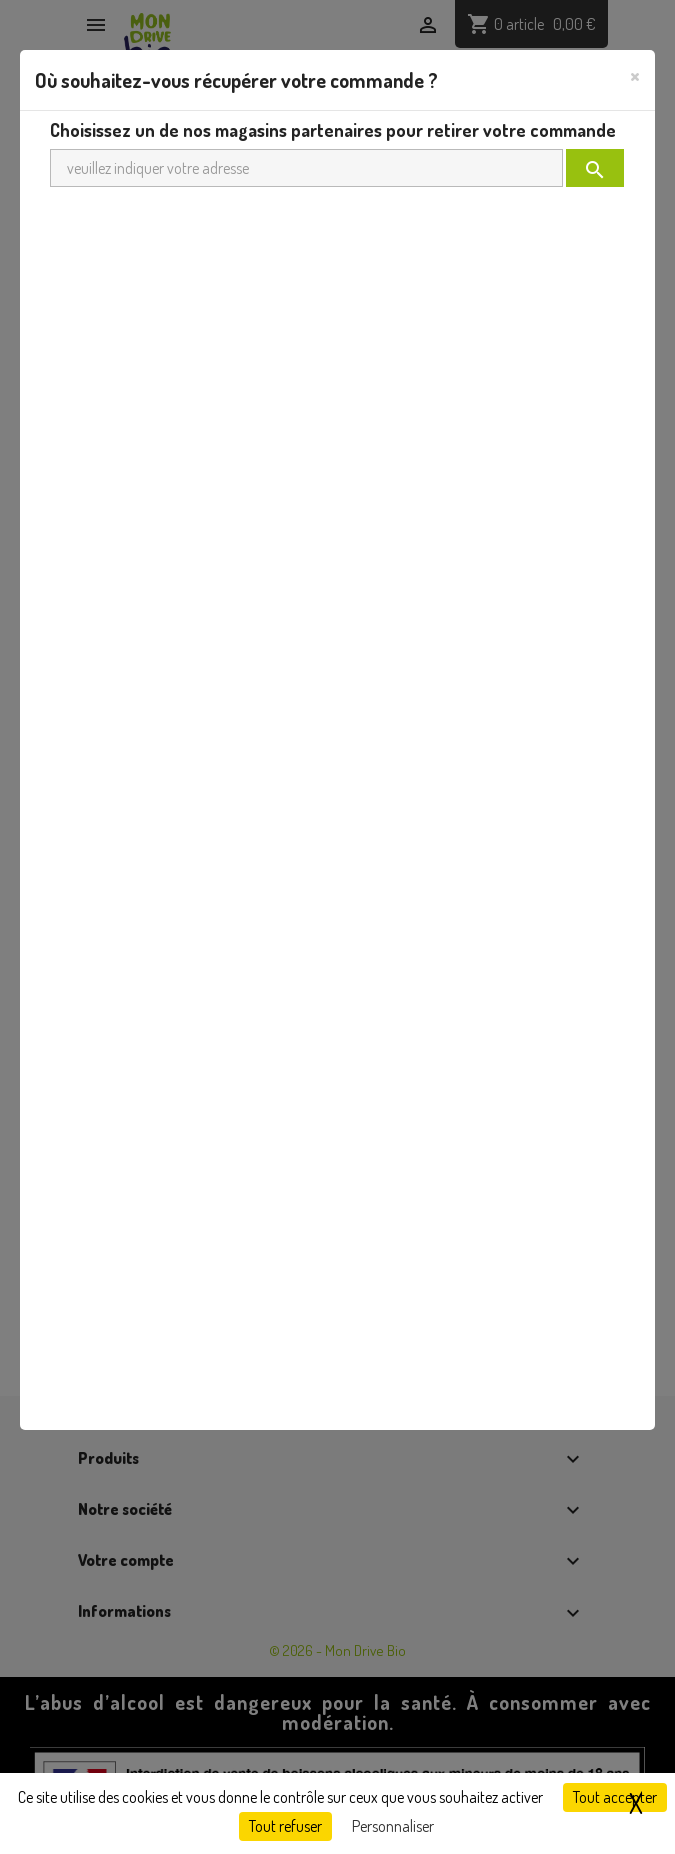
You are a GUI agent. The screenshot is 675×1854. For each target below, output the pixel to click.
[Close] (635, 75)
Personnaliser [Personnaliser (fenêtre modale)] (393, 1826)
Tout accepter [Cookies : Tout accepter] (615, 1797)
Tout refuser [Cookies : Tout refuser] (285, 1826)
